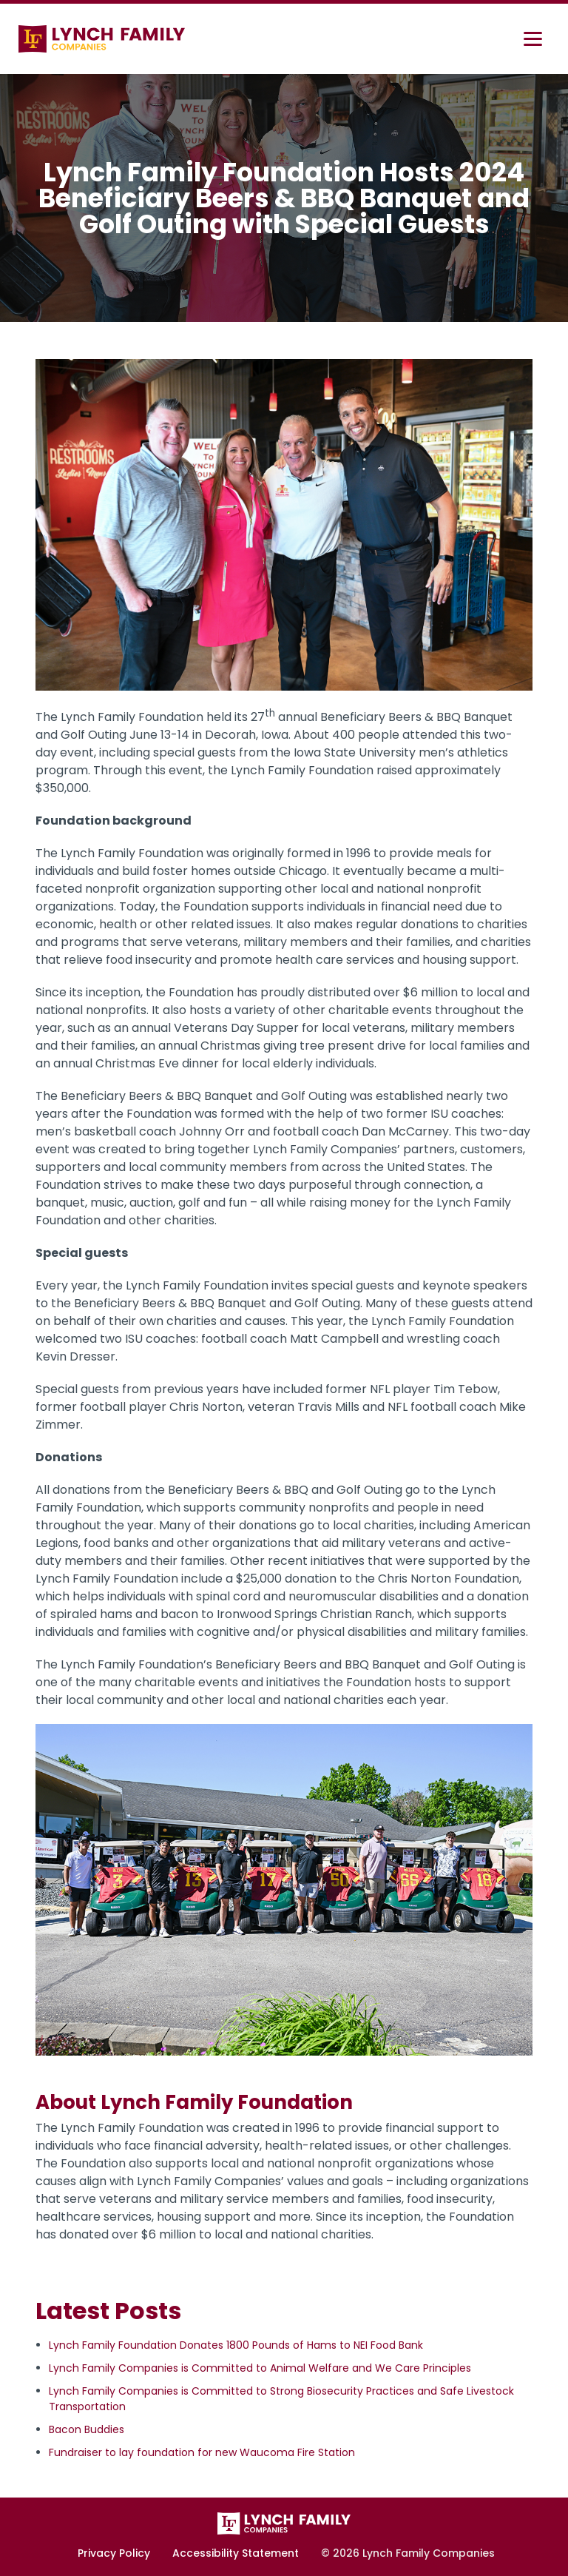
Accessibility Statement (235, 2553)
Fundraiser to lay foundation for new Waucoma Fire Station (202, 2452)
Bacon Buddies (86, 2429)
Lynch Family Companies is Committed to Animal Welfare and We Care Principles (260, 2368)
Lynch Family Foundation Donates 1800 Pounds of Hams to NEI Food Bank (236, 2345)
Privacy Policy (114, 2553)
